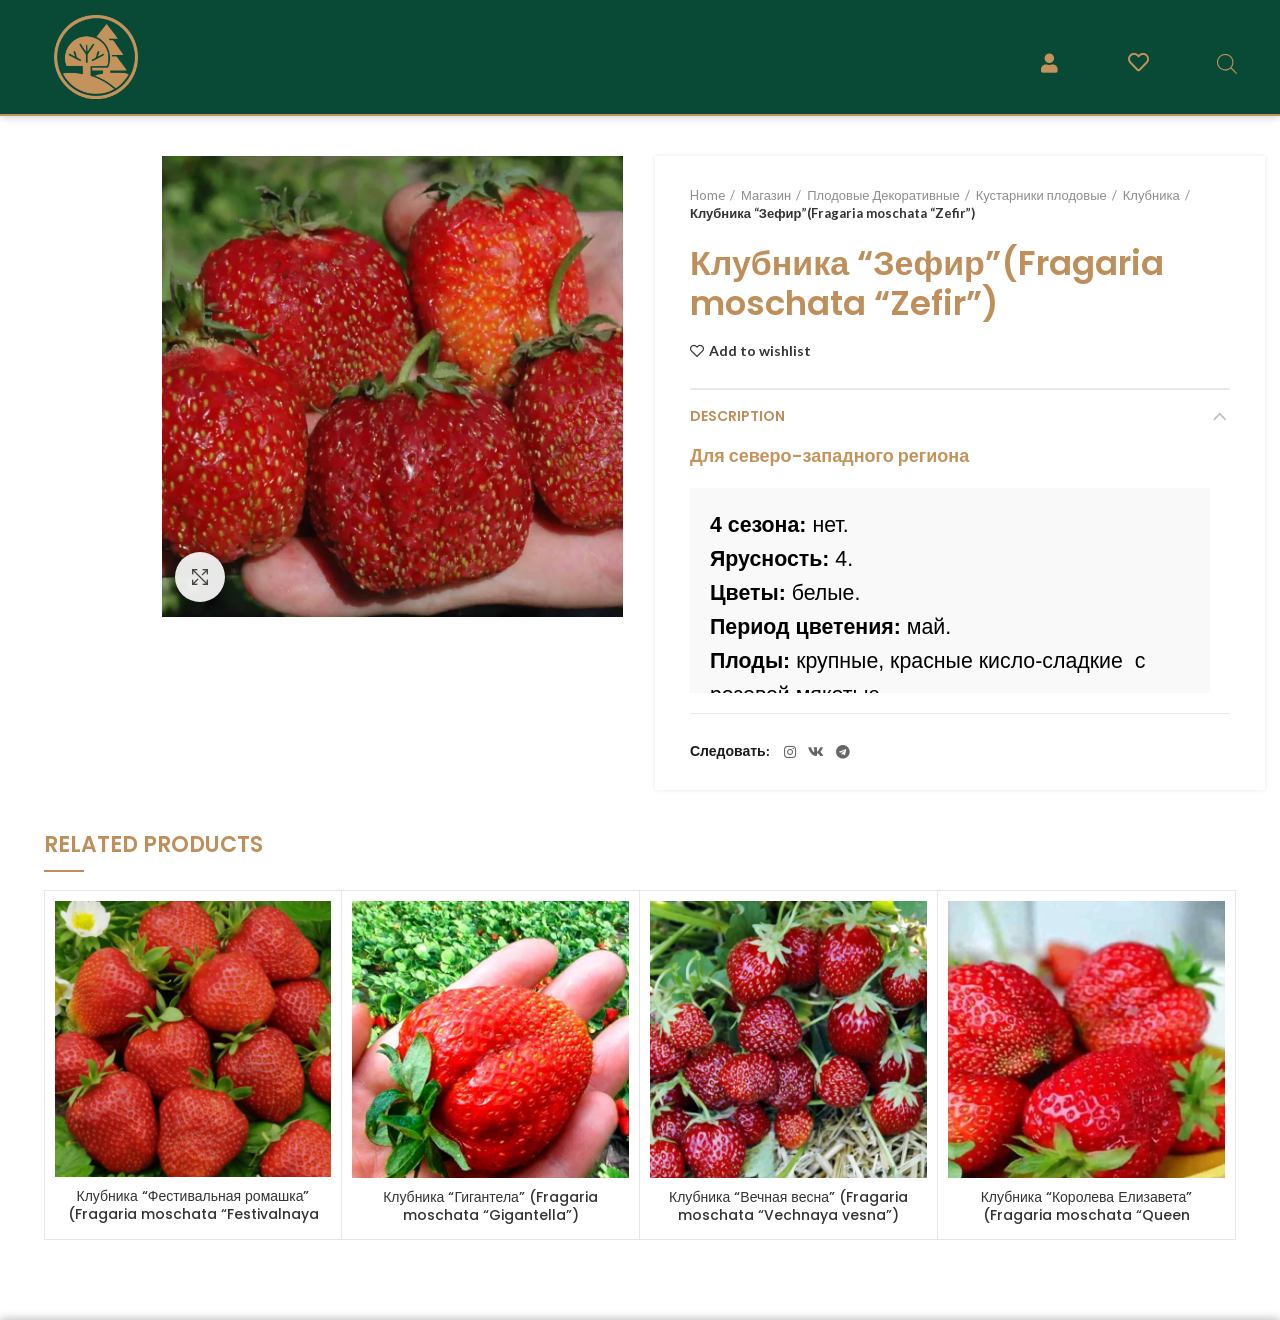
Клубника (1151, 195)
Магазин (766, 195)
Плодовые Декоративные (883, 195)
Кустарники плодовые (1041, 195)
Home (707, 195)
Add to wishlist (760, 351)
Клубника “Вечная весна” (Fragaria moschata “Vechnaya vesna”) (788, 1206)
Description (737, 416)
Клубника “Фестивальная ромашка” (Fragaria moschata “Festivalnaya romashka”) (193, 1214)
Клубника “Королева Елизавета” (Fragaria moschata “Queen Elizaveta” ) (1087, 1215)
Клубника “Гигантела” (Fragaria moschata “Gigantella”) (490, 1206)
